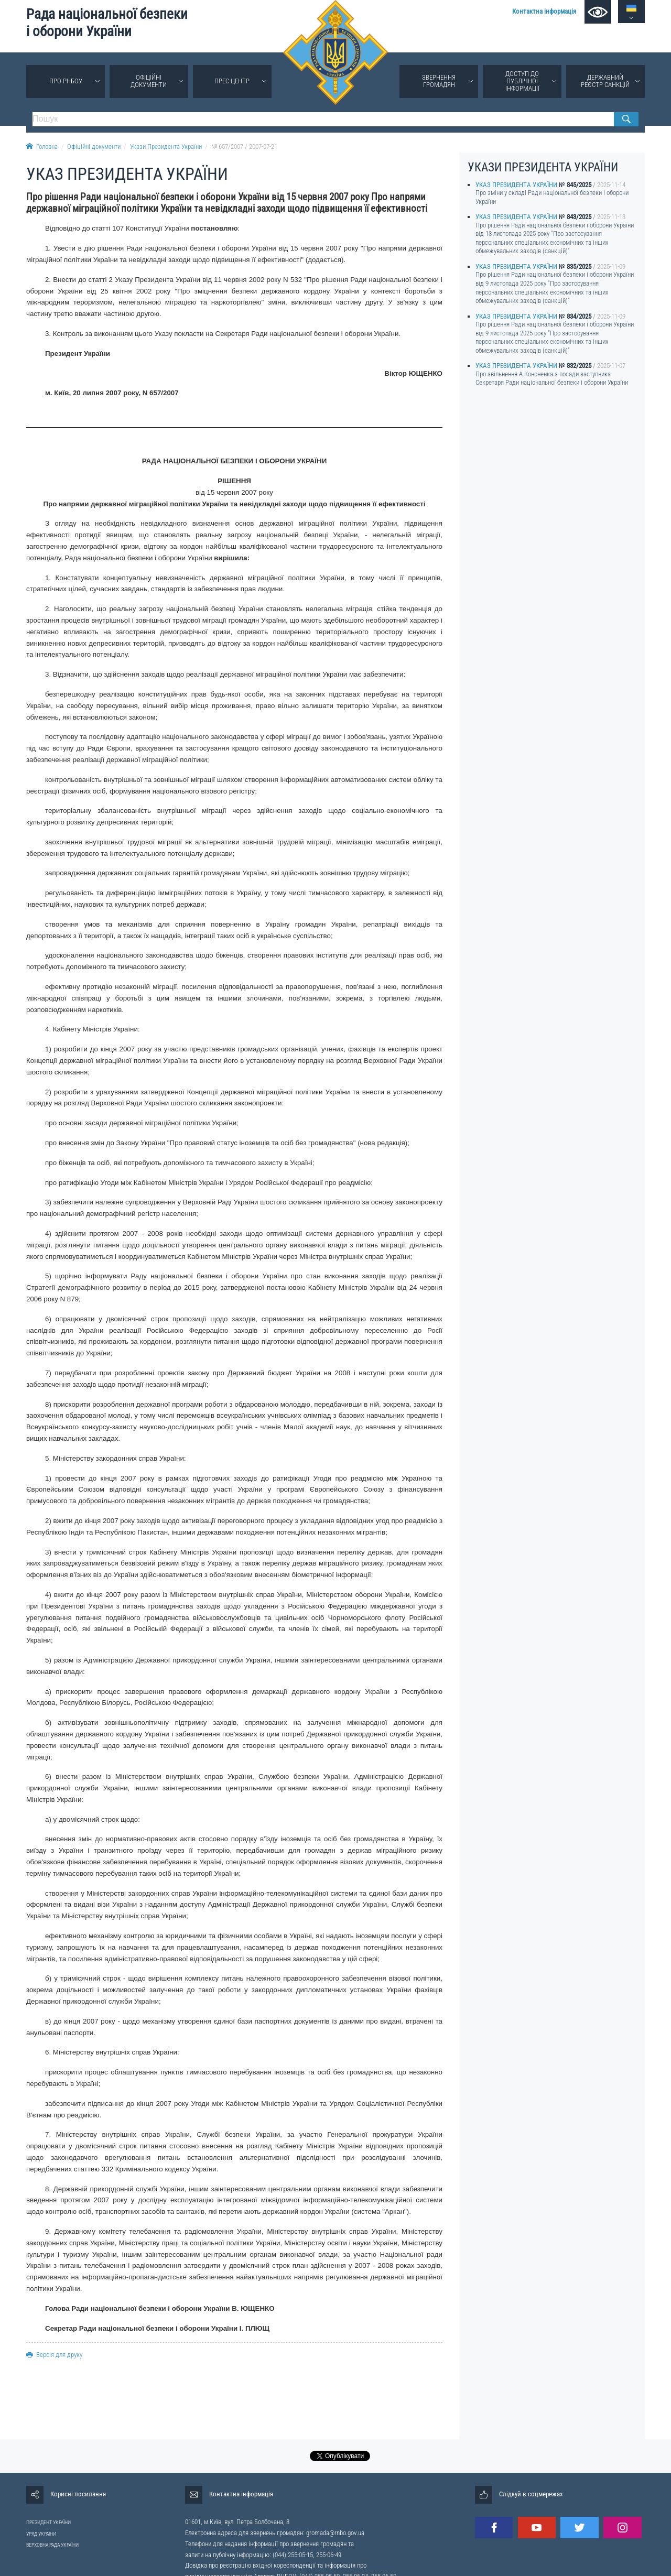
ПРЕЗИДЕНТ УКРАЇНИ (48, 2522)
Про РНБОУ (65, 81)
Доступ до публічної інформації (522, 81)
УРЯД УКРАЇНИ (41, 2533)
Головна (42, 146)
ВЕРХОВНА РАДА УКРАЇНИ (52, 2544)
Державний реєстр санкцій (605, 81)
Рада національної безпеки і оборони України (107, 23)
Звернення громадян (439, 81)
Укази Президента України (166, 146)
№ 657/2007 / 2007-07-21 (244, 146)
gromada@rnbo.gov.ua (335, 2533)
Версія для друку (54, 2354)
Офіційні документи (149, 81)
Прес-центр (232, 81)
